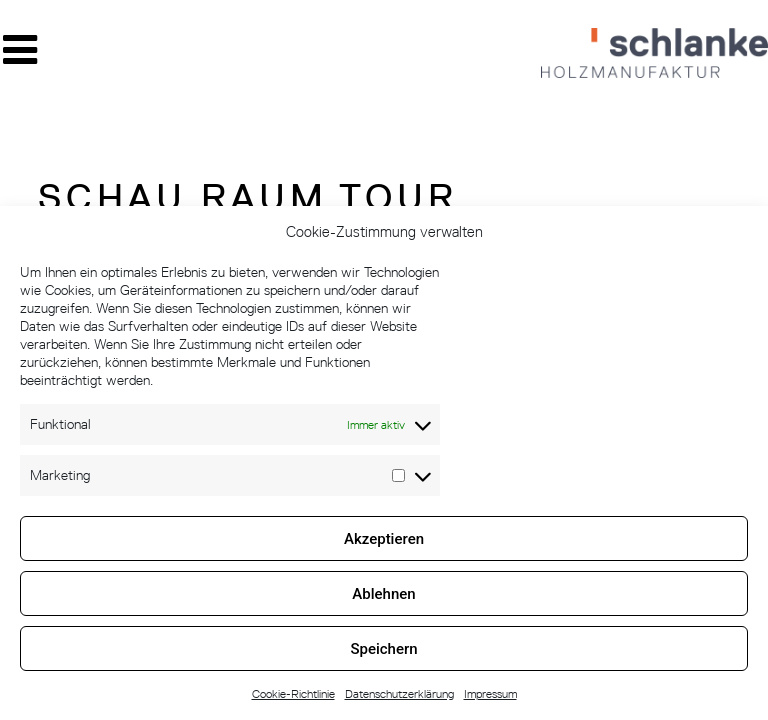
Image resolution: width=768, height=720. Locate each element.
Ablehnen (383, 594)
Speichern (383, 649)
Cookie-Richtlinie (293, 693)
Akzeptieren (384, 539)
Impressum (490, 693)
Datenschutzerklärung (399, 693)
